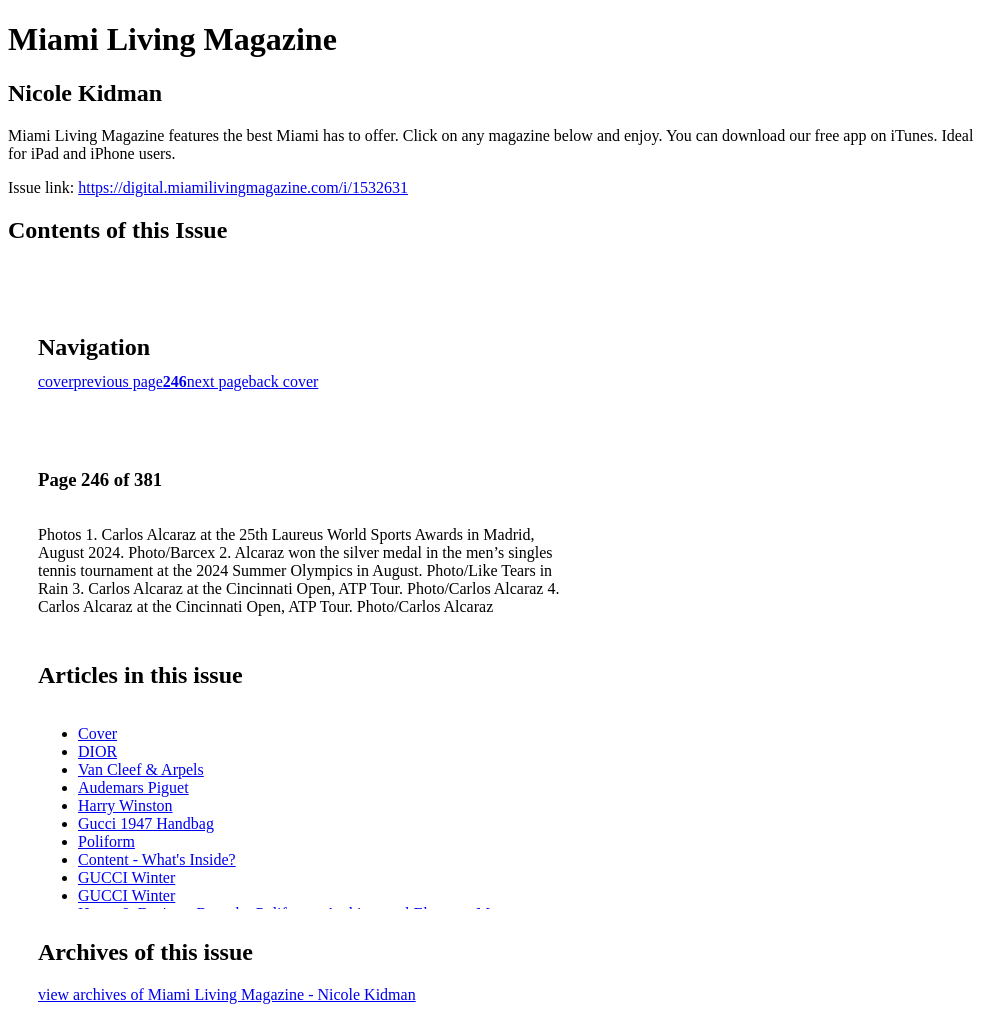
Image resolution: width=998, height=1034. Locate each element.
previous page (118, 381)
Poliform (106, 841)
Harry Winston (125, 805)
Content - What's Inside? (157, 859)
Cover (97, 733)
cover (56, 381)
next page (218, 381)
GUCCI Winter (126, 877)
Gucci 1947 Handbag (146, 823)
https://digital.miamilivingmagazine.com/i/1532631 (243, 187)
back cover (284, 381)
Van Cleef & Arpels (141, 769)
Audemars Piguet (133, 787)
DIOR (97, 751)
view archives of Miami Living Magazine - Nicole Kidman (227, 994)
